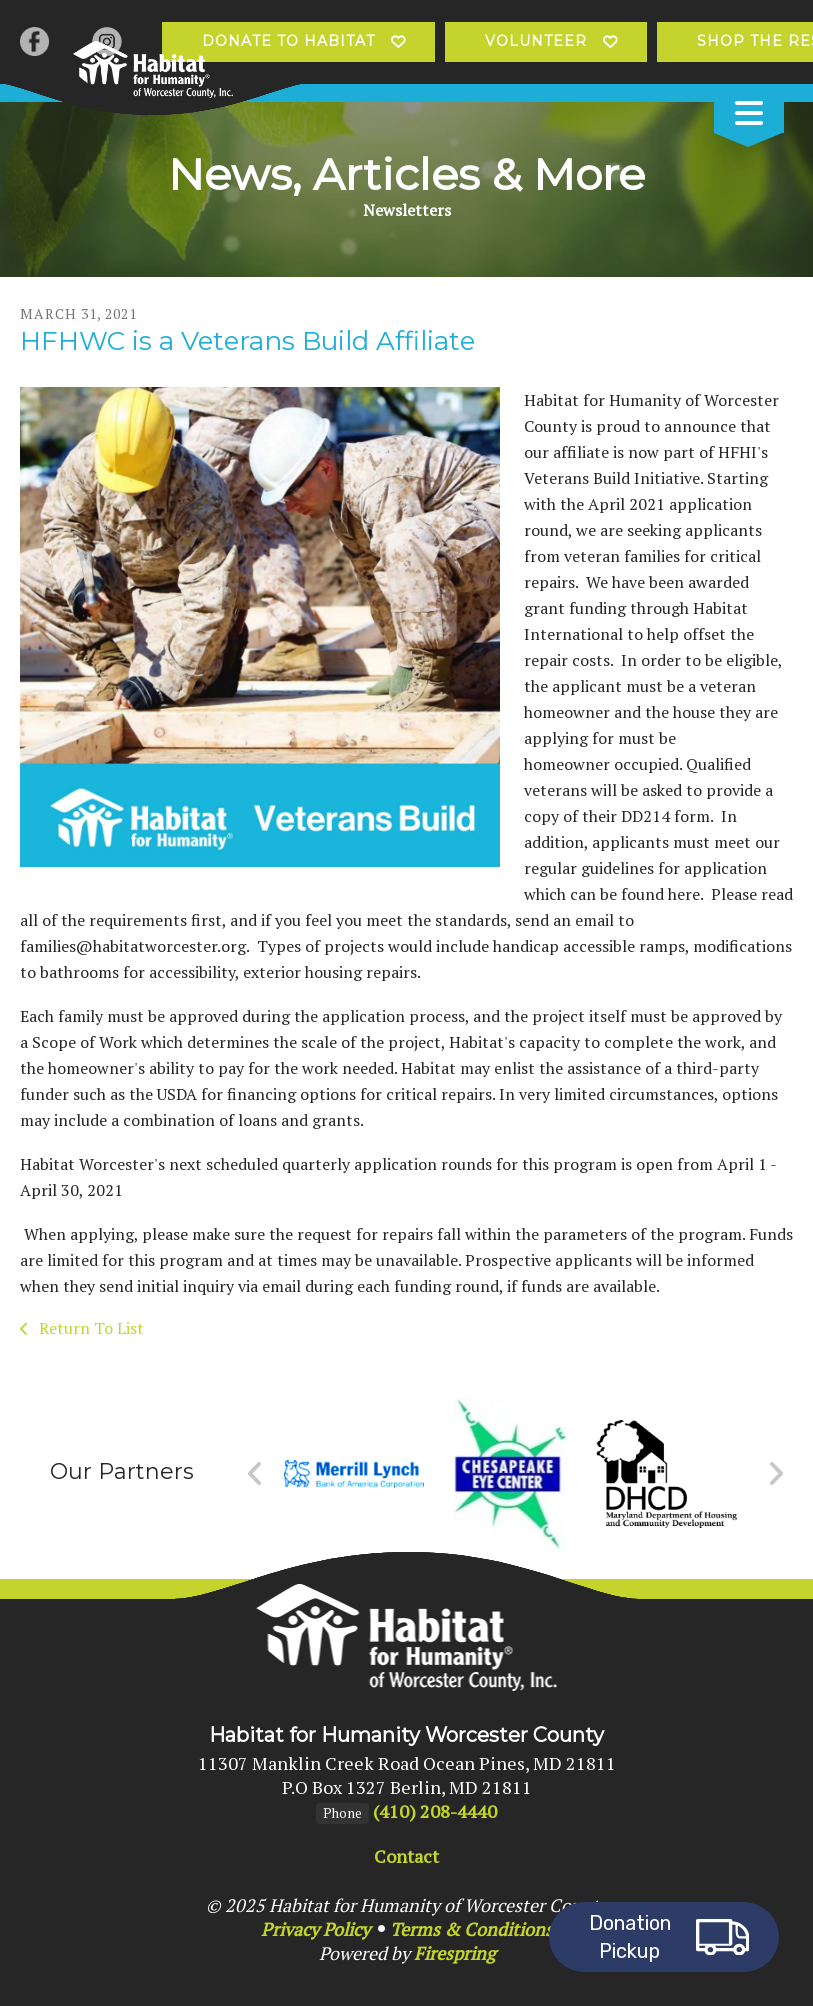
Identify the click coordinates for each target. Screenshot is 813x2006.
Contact (406, 1856)
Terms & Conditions (471, 1929)
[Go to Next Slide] (775, 1474)
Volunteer (536, 41)
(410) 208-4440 (435, 1811)
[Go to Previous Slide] (255, 1474)
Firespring (454, 1953)
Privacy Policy (315, 1929)
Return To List (89, 1328)
